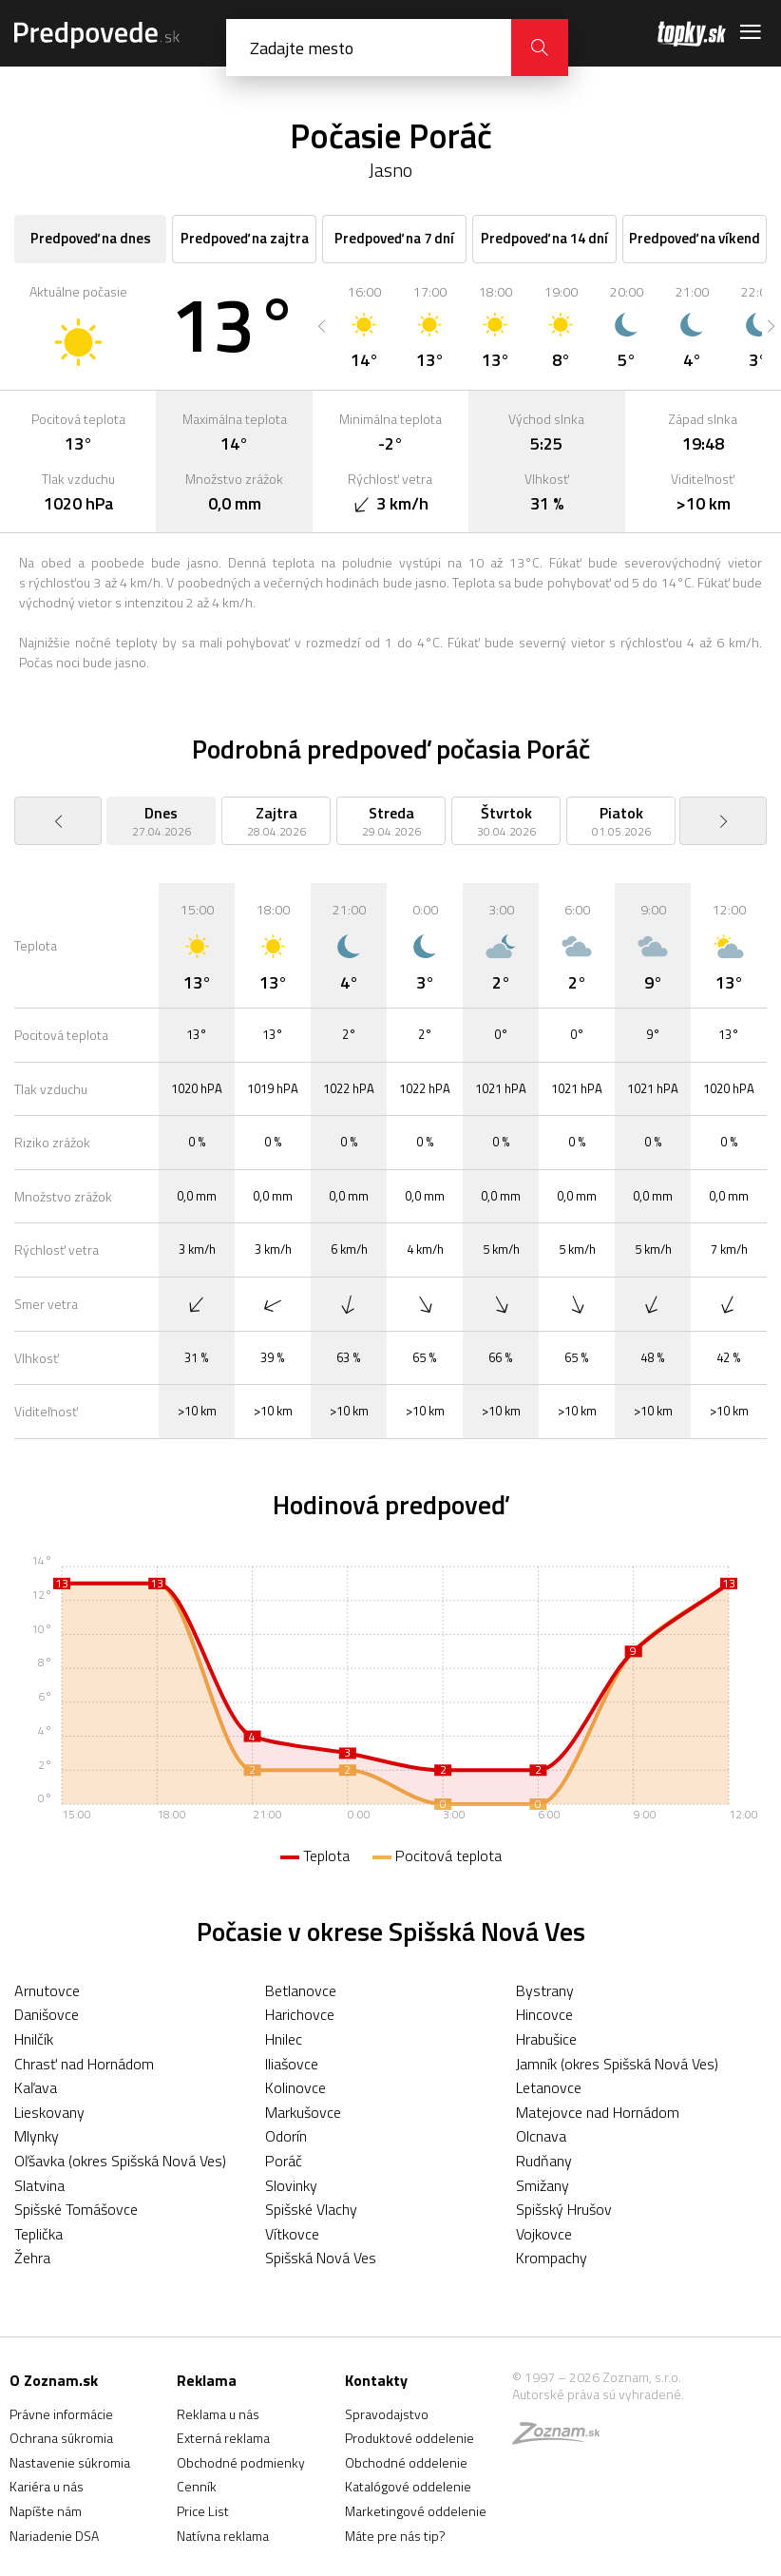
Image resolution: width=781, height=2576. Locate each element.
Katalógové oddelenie (408, 2486)
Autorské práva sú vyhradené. (598, 2394)
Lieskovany (49, 2112)
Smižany (542, 2185)
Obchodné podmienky (241, 2462)
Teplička (38, 2233)
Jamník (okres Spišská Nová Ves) (617, 2063)
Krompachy (551, 2257)
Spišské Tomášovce (76, 2209)
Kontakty (376, 2380)
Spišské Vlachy (311, 2209)
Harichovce (299, 2014)
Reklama (207, 2380)
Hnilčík (33, 2039)
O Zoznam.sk (54, 2380)
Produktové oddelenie (409, 2438)
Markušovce (303, 2112)
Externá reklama (223, 2438)
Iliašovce (291, 2063)
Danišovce (46, 2014)
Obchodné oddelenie (406, 2462)
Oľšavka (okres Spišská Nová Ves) (120, 2160)
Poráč (283, 2160)
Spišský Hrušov (564, 2209)
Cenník (197, 2486)
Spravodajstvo (387, 2414)
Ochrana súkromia (61, 2438)
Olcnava (541, 2135)
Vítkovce (292, 2233)
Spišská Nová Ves (320, 2257)
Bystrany (545, 1990)
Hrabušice (546, 2039)
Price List (203, 2511)
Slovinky (291, 2185)
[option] (364, 326)
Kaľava (35, 2087)
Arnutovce (47, 1990)
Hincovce (544, 2014)
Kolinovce (295, 2087)
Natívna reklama (223, 2536)
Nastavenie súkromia (70, 2462)
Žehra (32, 2257)
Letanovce (548, 2087)
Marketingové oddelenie (415, 2511)
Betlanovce (300, 1990)
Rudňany (544, 2160)
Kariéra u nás (47, 2486)
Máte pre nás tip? (395, 2536)
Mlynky (36, 2135)
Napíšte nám (46, 2511)
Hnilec (283, 2039)
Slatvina (39, 2185)
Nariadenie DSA (54, 2536)
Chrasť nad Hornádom (84, 2063)
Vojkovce (544, 2233)
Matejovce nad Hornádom (597, 2112)
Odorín (286, 2135)
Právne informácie (61, 2414)
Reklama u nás (218, 2414)
